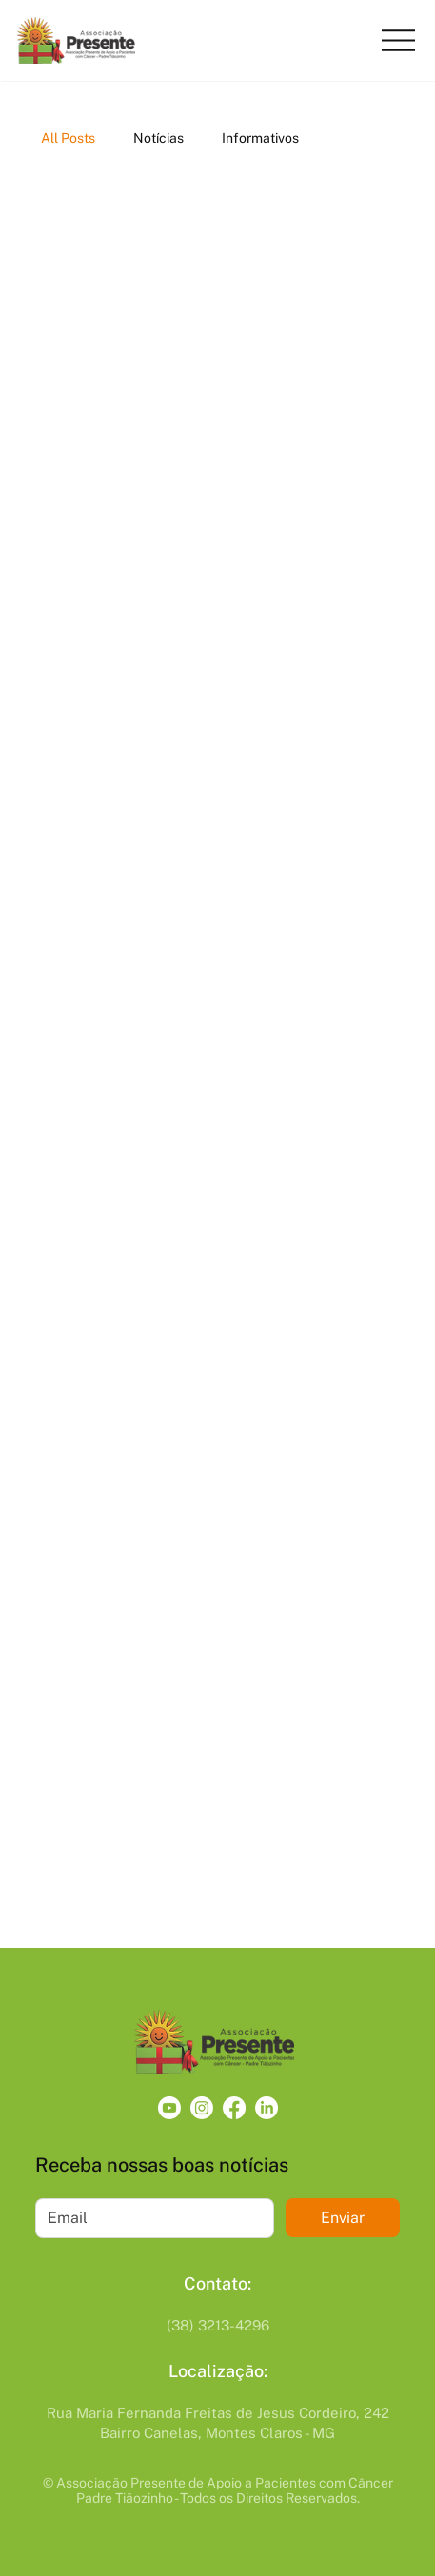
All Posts (68, 138)
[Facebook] (234, 2107)
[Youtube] (169, 2107)
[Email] (149, 2218)
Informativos (260, 138)
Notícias (158, 138)
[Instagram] (201, 2107)
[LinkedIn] (266, 2107)
